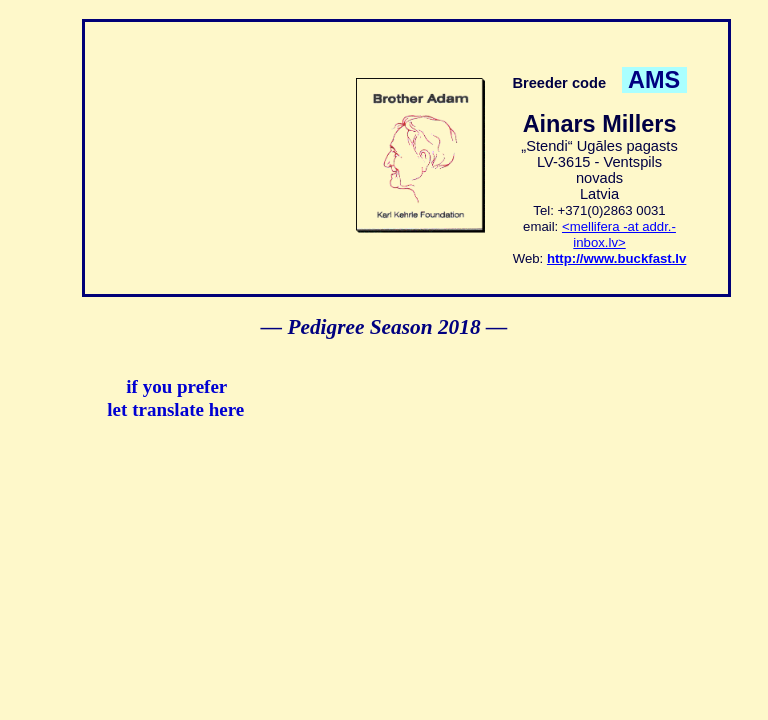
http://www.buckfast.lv (616, 258)
